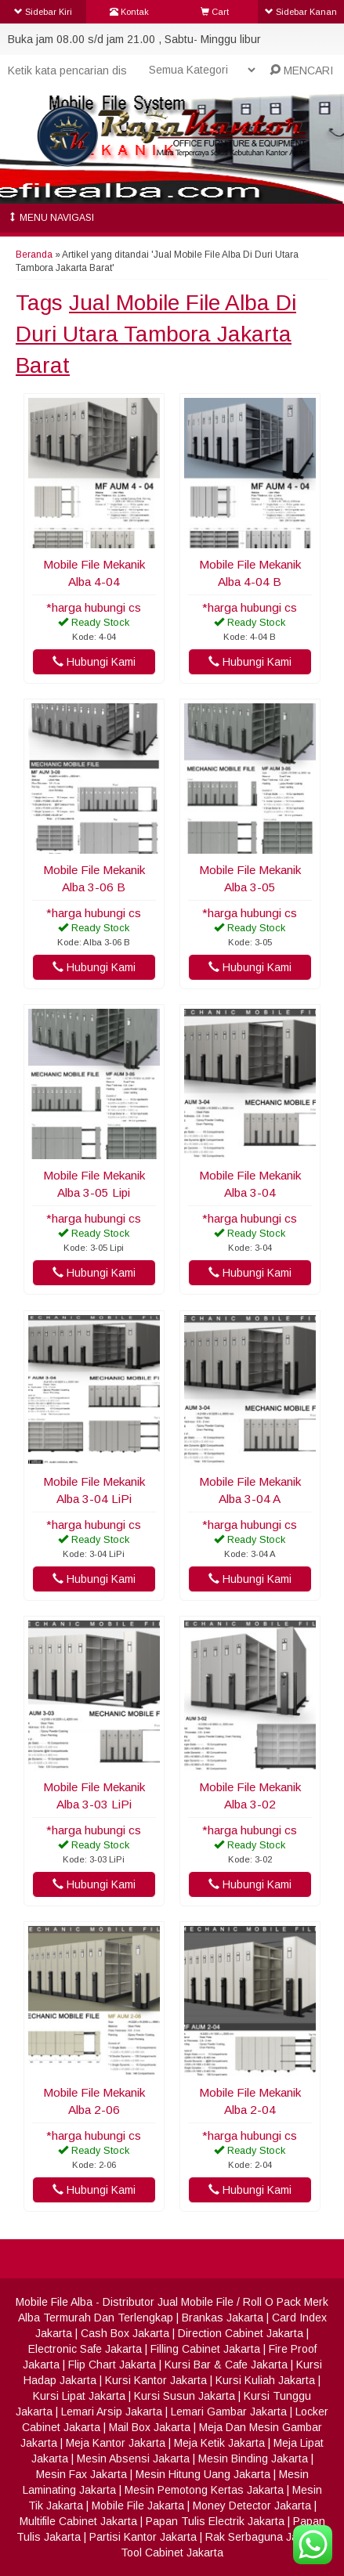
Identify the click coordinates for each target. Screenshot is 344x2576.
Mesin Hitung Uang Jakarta (203, 2474)
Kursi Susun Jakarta (184, 2396)
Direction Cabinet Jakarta (240, 2333)
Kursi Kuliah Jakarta (265, 2380)
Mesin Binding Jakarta (253, 2458)
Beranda (34, 254)
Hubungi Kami (94, 662)
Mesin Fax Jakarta (81, 2474)
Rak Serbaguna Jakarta (264, 2537)
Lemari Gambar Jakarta (229, 2411)
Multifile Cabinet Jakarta (78, 2521)
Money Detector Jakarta (252, 2505)
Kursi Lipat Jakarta (79, 2396)
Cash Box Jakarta (125, 2333)
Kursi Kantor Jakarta (156, 2380)
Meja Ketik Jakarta (219, 2443)
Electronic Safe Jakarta (85, 2349)
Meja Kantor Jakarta (115, 2443)
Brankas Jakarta (222, 2317)
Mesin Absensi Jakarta (133, 2458)
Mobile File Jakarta (138, 2505)
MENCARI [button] (301, 70)
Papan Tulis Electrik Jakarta (215, 2521)
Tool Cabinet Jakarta (172, 2552)
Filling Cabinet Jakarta (205, 2349)
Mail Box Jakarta (149, 2427)
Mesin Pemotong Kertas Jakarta (204, 2490)
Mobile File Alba (54, 2302)
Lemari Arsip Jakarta (111, 2411)
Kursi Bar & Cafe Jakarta (226, 2364)
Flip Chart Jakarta (112, 2364)
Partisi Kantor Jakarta (143, 2537)
